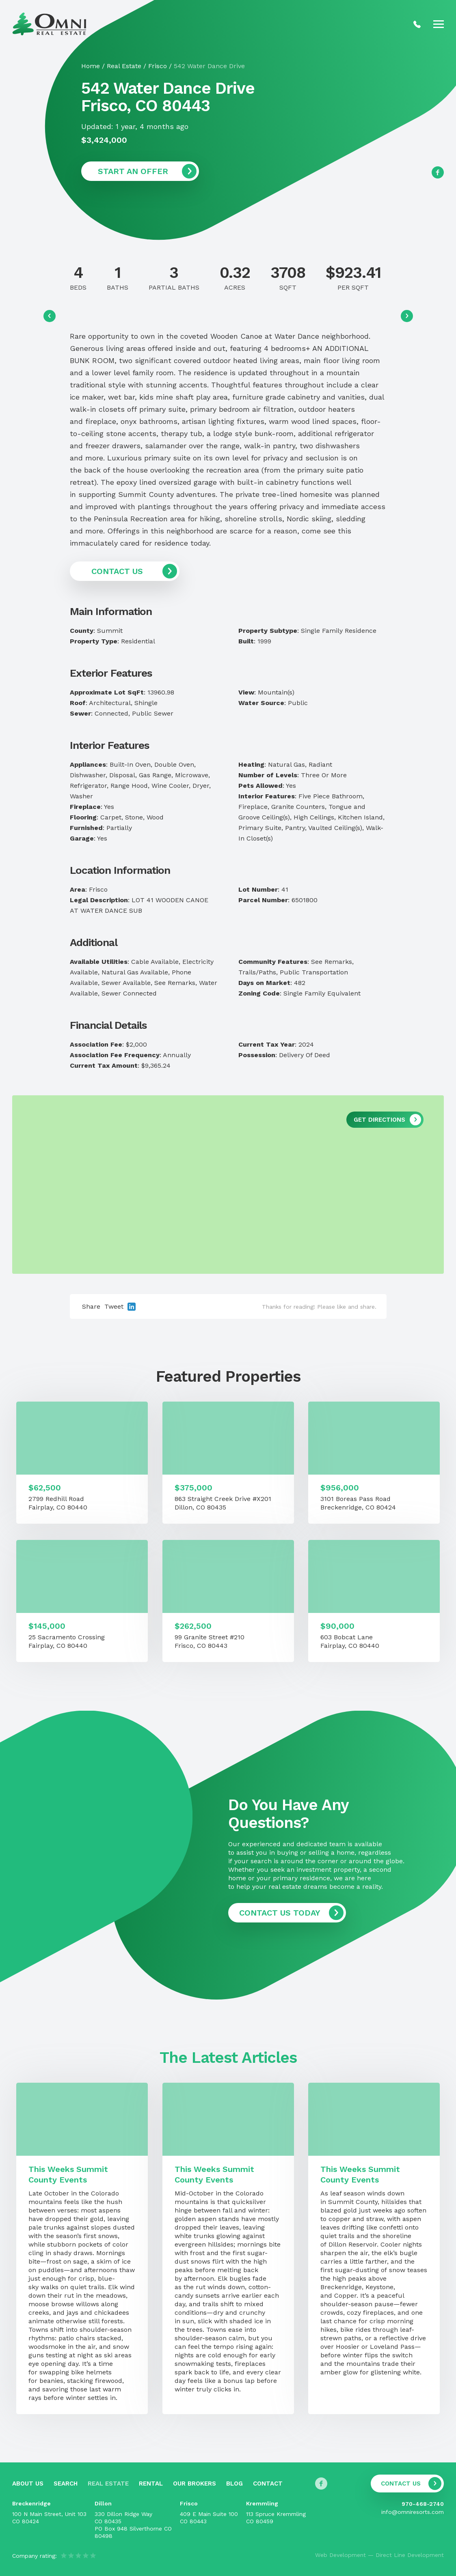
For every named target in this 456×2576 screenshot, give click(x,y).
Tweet (113, 1306)
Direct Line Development (410, 2555)
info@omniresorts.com (412, 2512)
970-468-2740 (423, 2504)
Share (91, 1306)
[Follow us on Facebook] (438, 172)
